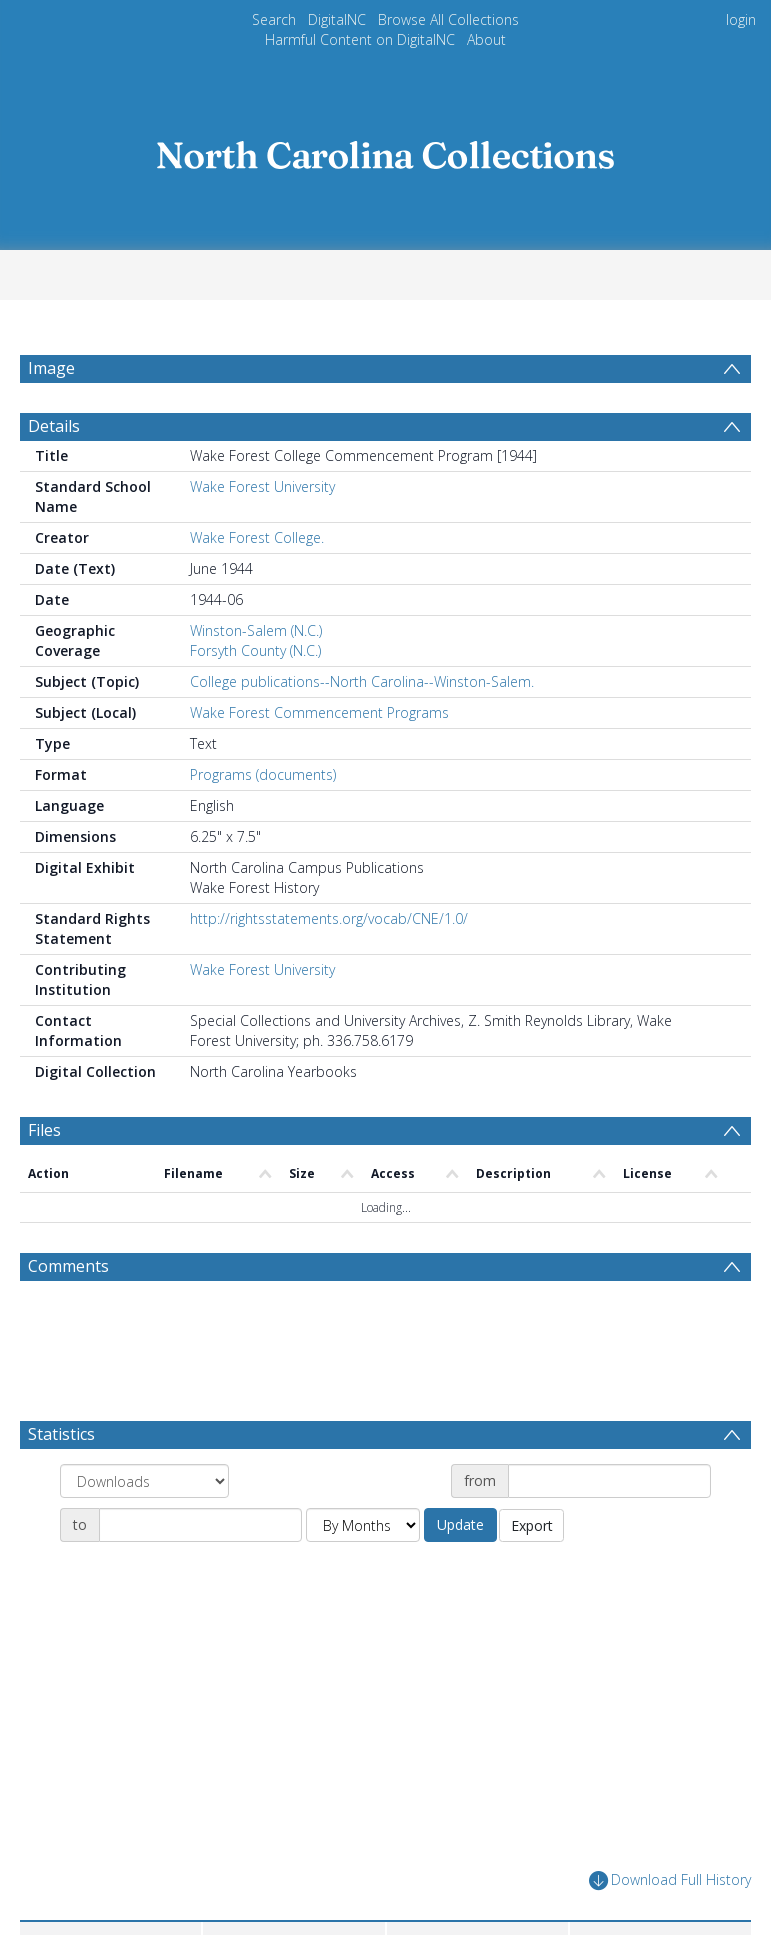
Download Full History (670, 1880)
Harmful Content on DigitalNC (360, 39)
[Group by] (144, 1481)
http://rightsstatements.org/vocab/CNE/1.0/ (329, 918)
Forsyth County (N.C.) (255, 650)
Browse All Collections (448, 19)
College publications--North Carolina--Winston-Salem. (362, 681)
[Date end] (200, 1525)
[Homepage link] (386, 149)
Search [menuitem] (274, 19)
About (486, 39)
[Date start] (609, 1481)
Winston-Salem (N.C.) (256, 630)
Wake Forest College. (257, 537)
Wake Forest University (262, 486)
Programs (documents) (263, 774)
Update (460, 1524)
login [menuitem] (741, 19)
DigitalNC (337, 19)
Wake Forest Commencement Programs (319, 712)
